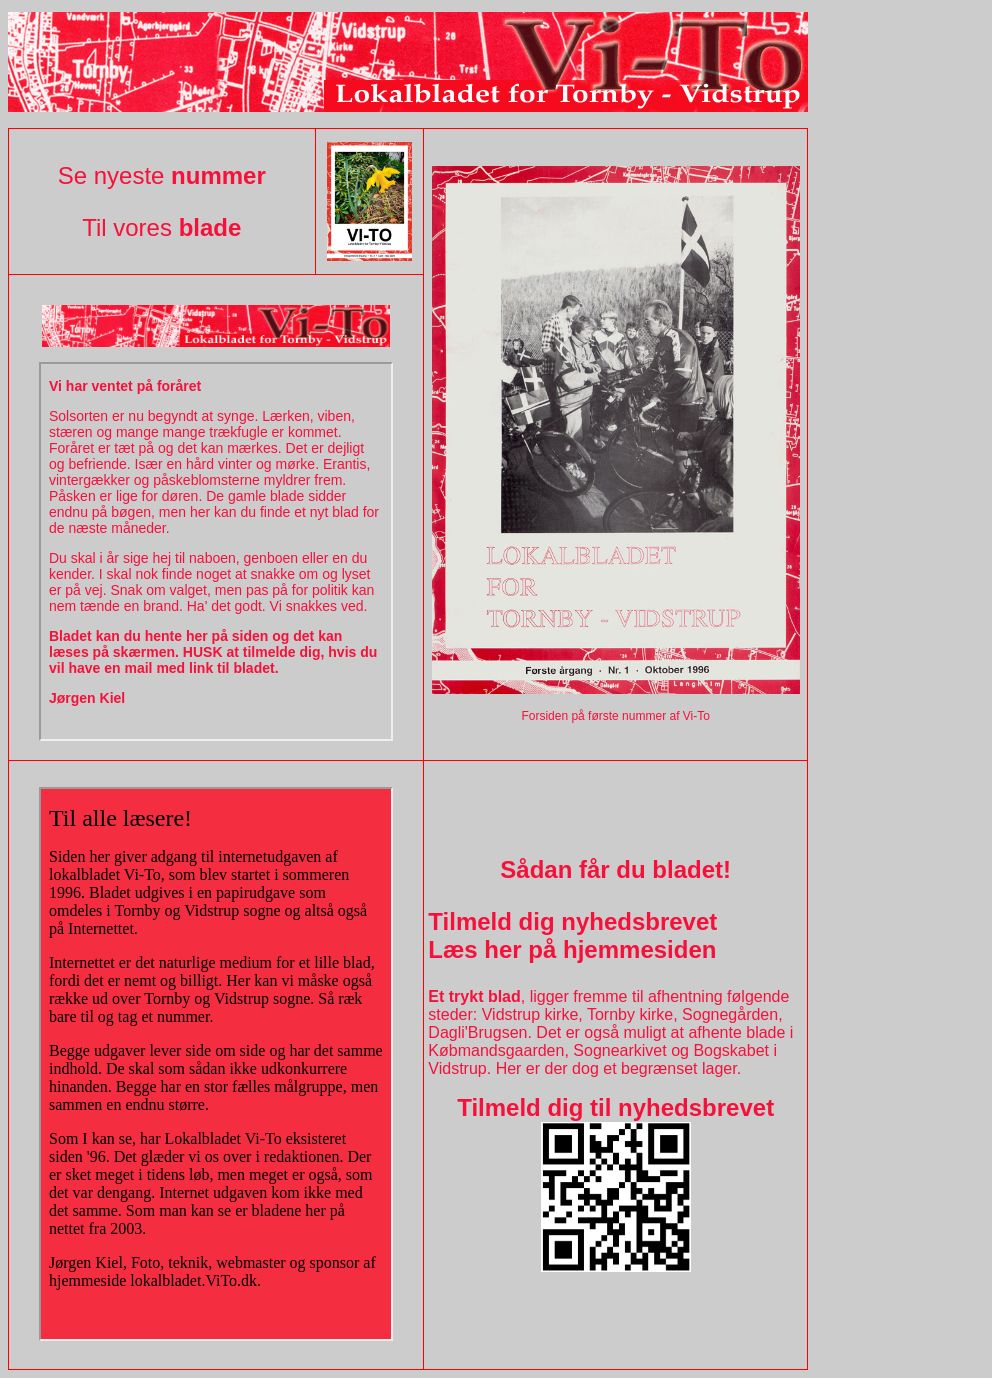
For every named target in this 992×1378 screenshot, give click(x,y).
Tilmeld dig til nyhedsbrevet (615, 1107)
